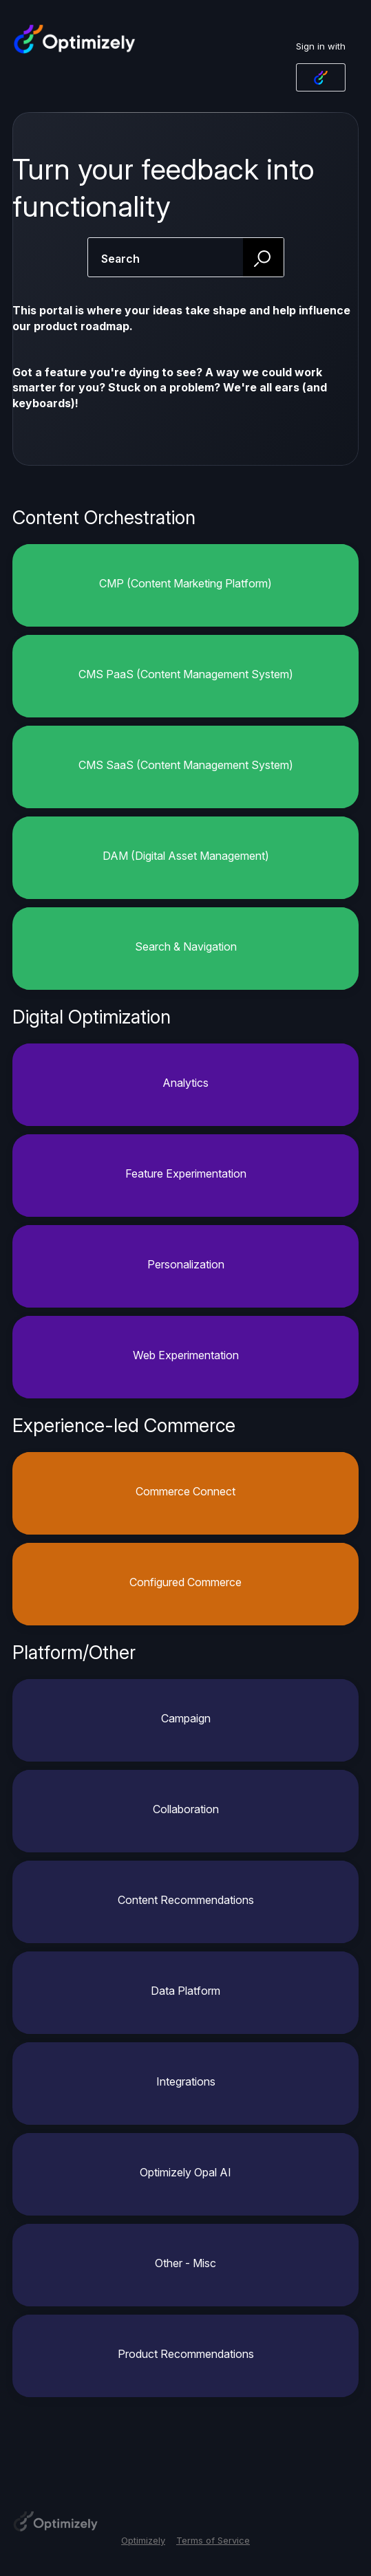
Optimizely (143, 2540)
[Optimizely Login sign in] (321, 77)
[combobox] (185, 257)
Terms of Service (213, 2540)
